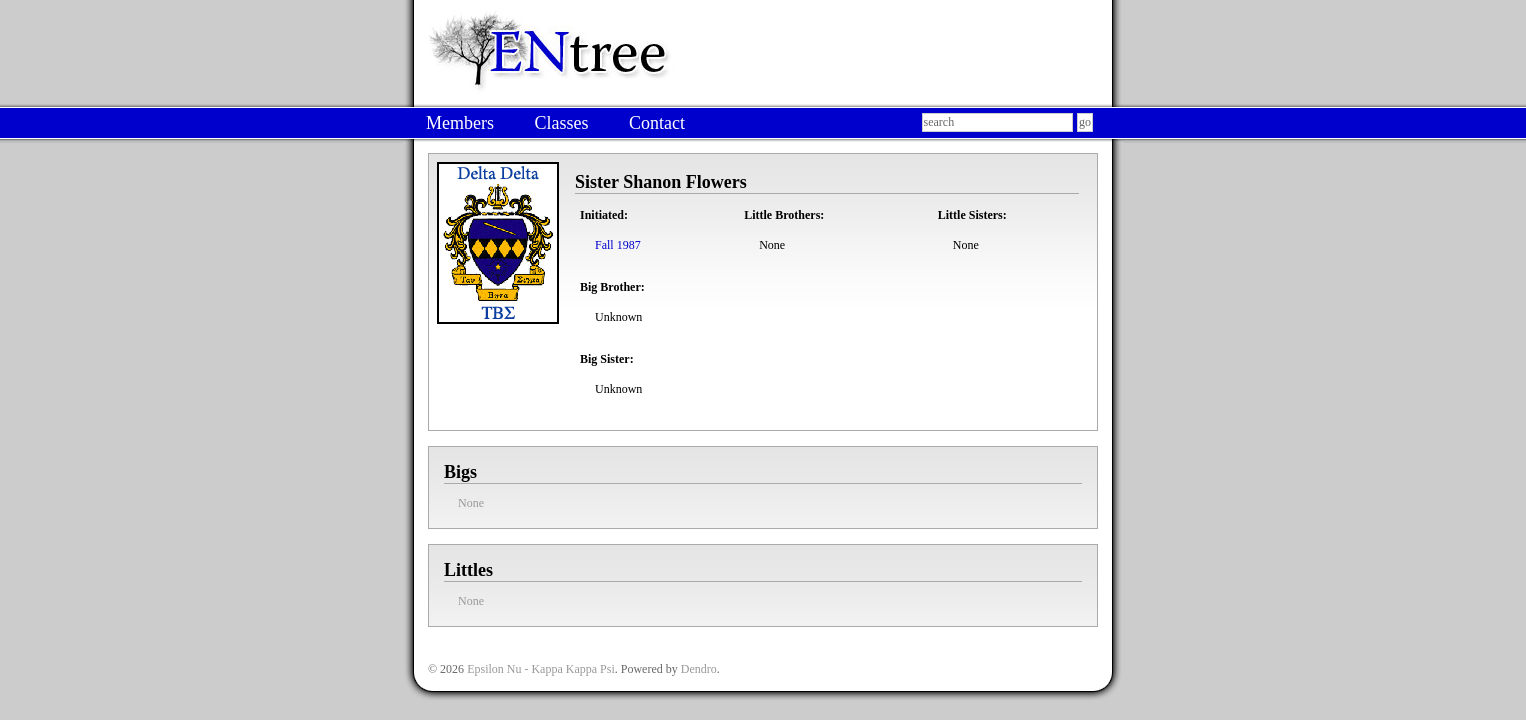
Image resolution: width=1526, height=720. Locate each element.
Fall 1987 (618, 245)
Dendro (699, 669)
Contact (657, 123)
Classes (561, 123)
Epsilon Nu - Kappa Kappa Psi (541, 669)
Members (460, 123)
